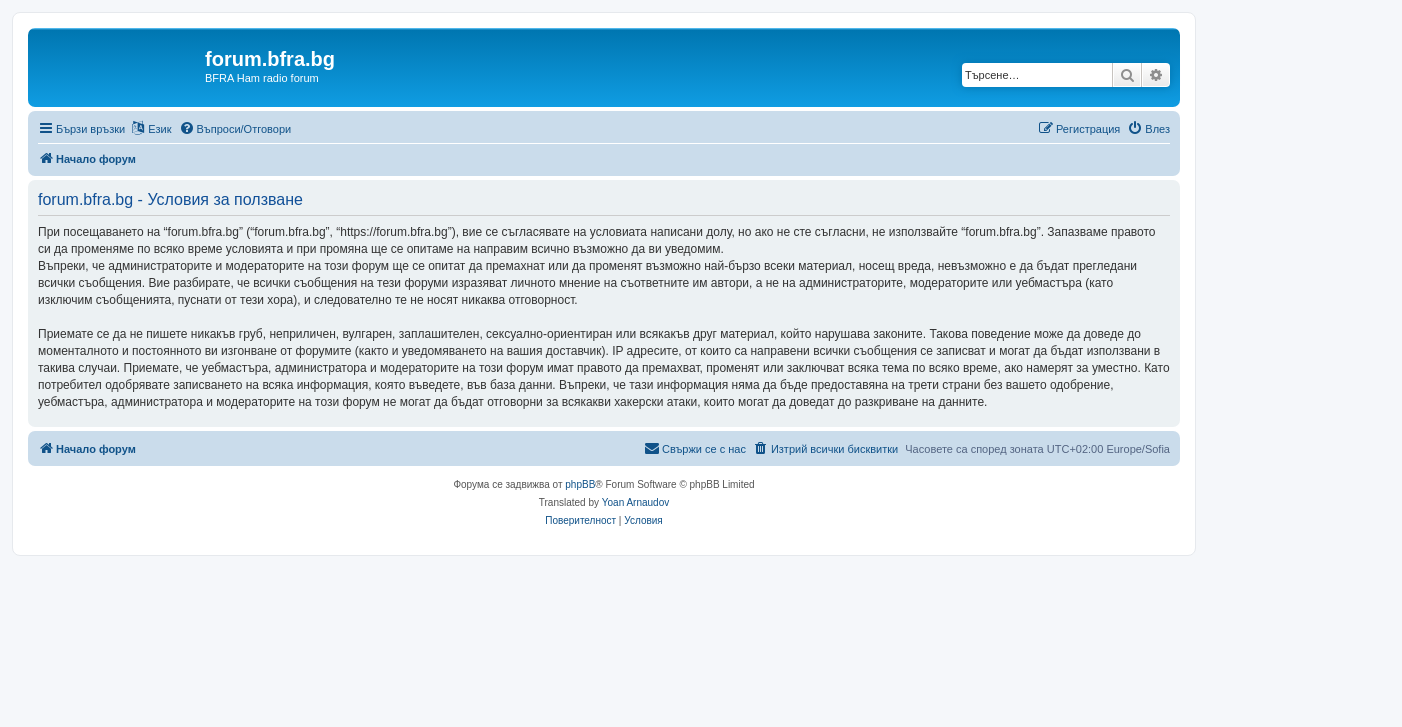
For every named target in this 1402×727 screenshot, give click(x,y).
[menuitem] (235, 129)
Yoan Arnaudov (635, 502)
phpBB (580, 484)
